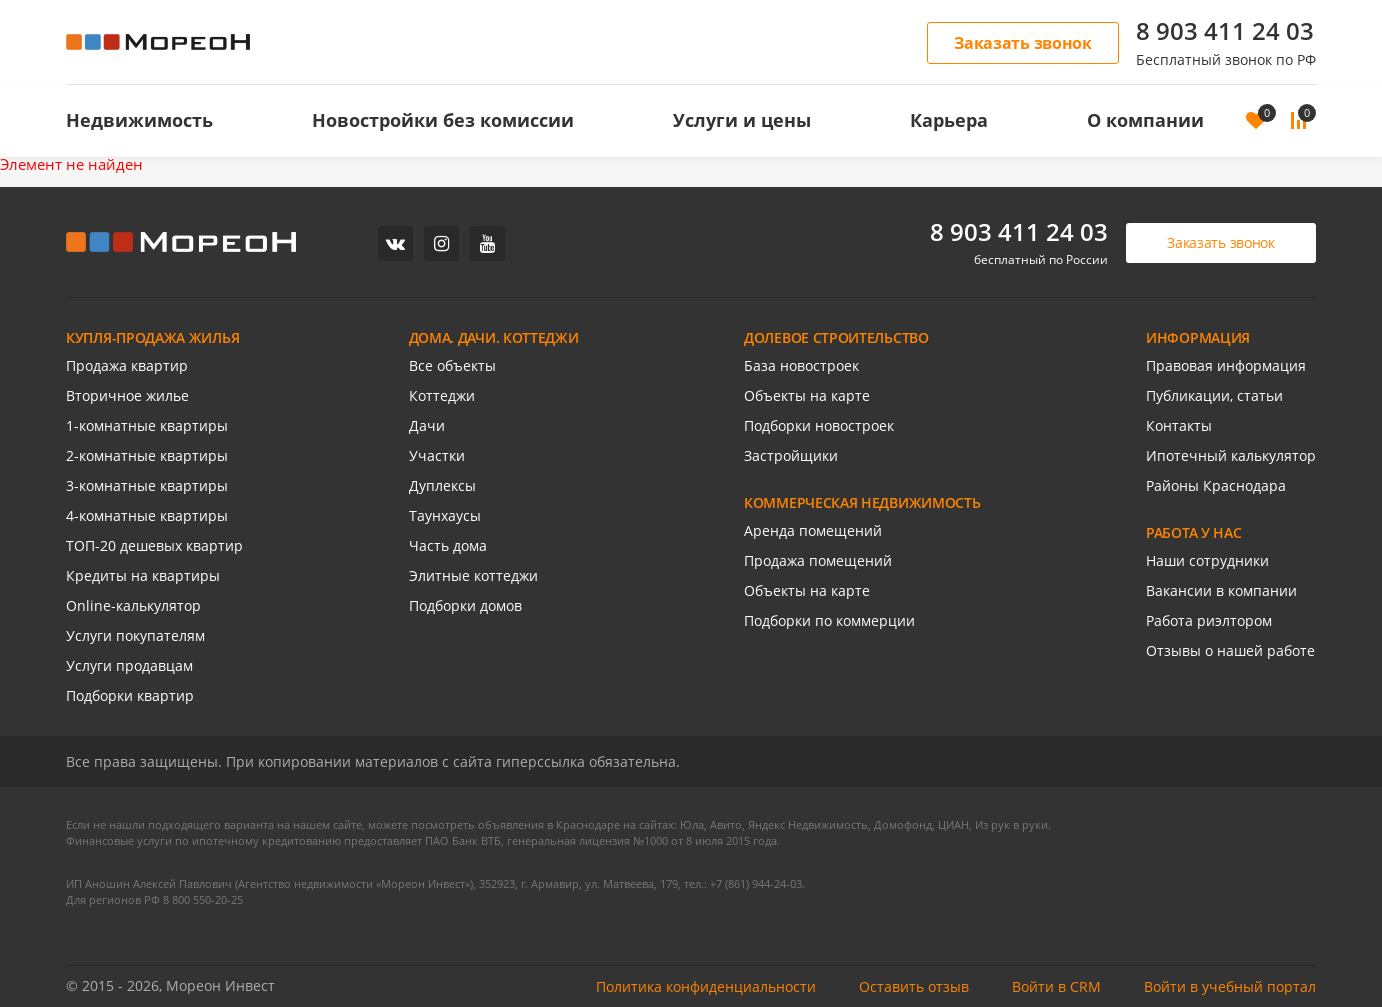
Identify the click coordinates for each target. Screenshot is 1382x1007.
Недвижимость (139, 120)
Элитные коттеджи (473, 575)
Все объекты (452, 365)
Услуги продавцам (129, 665)
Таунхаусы (445, 515)
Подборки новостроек (819, 425)
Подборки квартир (130, 695)
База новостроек (801, 365)
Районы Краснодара (1216, 485)
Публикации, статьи (1214, 395)
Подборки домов (465, 605)
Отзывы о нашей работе (1230, 650)
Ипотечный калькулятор (1231, 455)
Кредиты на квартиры (143, 575)
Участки (437, 455)
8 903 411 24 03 (1225, 30)
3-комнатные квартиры (147, 485)
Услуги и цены (742, 120)
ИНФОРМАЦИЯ (1198, 337)
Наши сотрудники (1207, 560)
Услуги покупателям (135, 635)
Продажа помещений (818, 560)
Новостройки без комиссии (443, 120)
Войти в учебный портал (1230, 986)
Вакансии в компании (1221, 590)
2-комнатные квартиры (147, 455)
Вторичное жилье (127, 395)
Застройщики (791, 455)
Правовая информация (1226, 365)
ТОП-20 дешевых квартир (154, 545)
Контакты (1179, 425)
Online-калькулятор (133, 605)
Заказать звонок (1023, 43)
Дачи (427, 425)
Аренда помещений (813, 530)
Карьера (949, 120)
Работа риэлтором (1209, 620)
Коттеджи (442, 395)
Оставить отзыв (914, 986)
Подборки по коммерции (829, 620)
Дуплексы (442, 485)
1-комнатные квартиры (147, 425)
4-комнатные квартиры (147, 515)
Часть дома (448, 545)
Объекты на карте (807, 395)
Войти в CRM (1056, 986)
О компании (1145, 120)
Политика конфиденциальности (706, 986)
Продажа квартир (127, 365)
